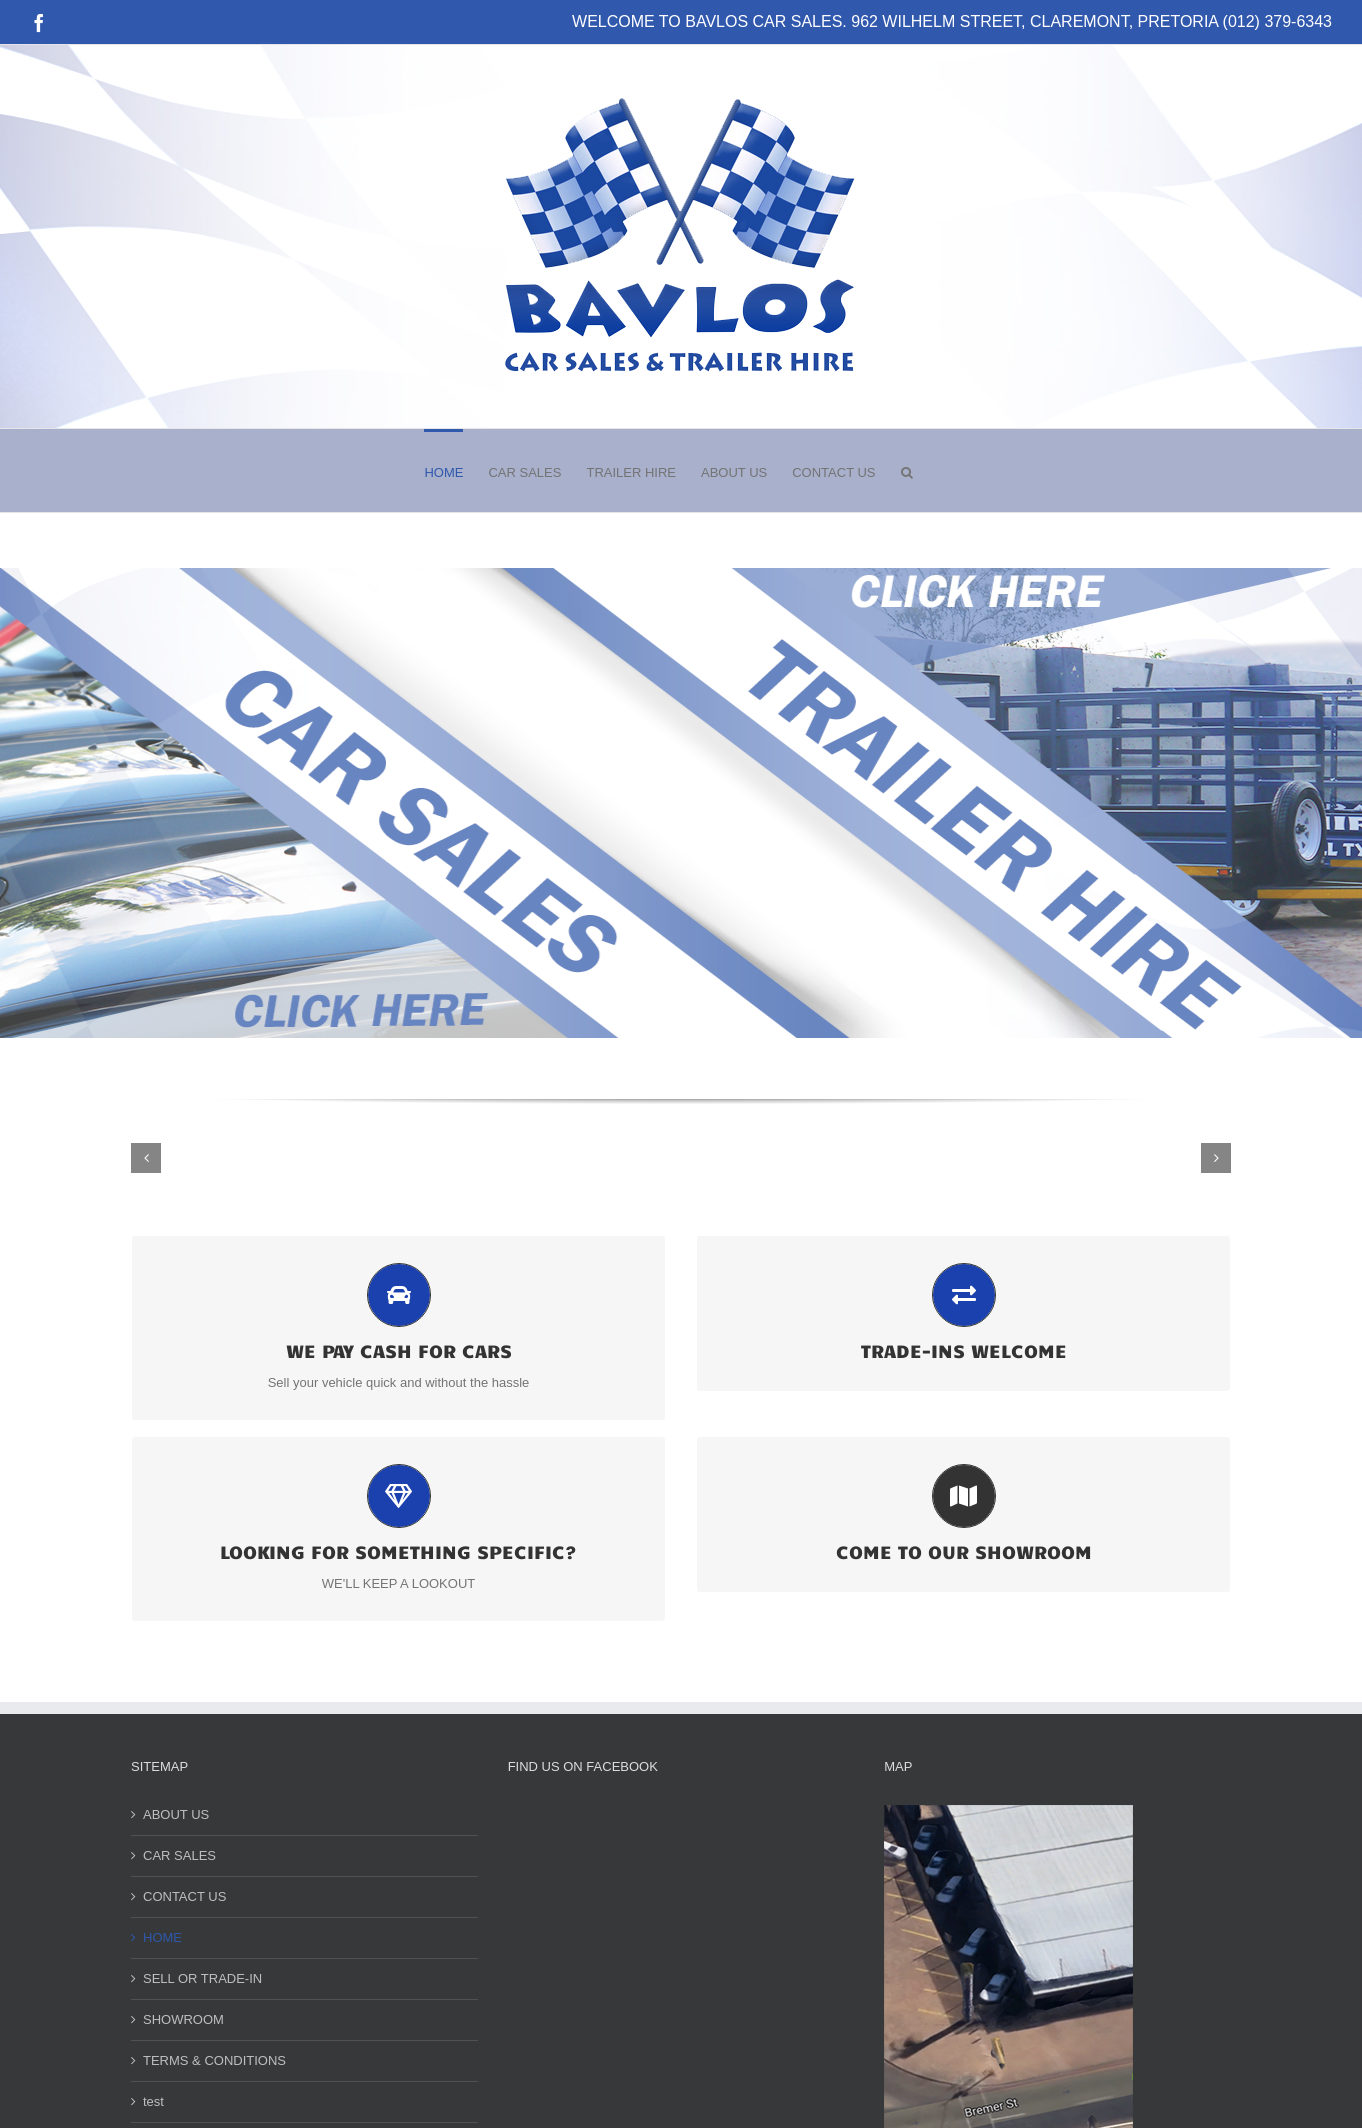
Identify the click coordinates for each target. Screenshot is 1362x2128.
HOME (162, 1937)
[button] (907, 470)
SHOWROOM (183, 2019)
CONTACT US (184, 1896)
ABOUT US (176, 1814)
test (153, 2101)
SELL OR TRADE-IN (202, 1978)
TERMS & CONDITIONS (214, 2060)
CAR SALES (179, 1855)
